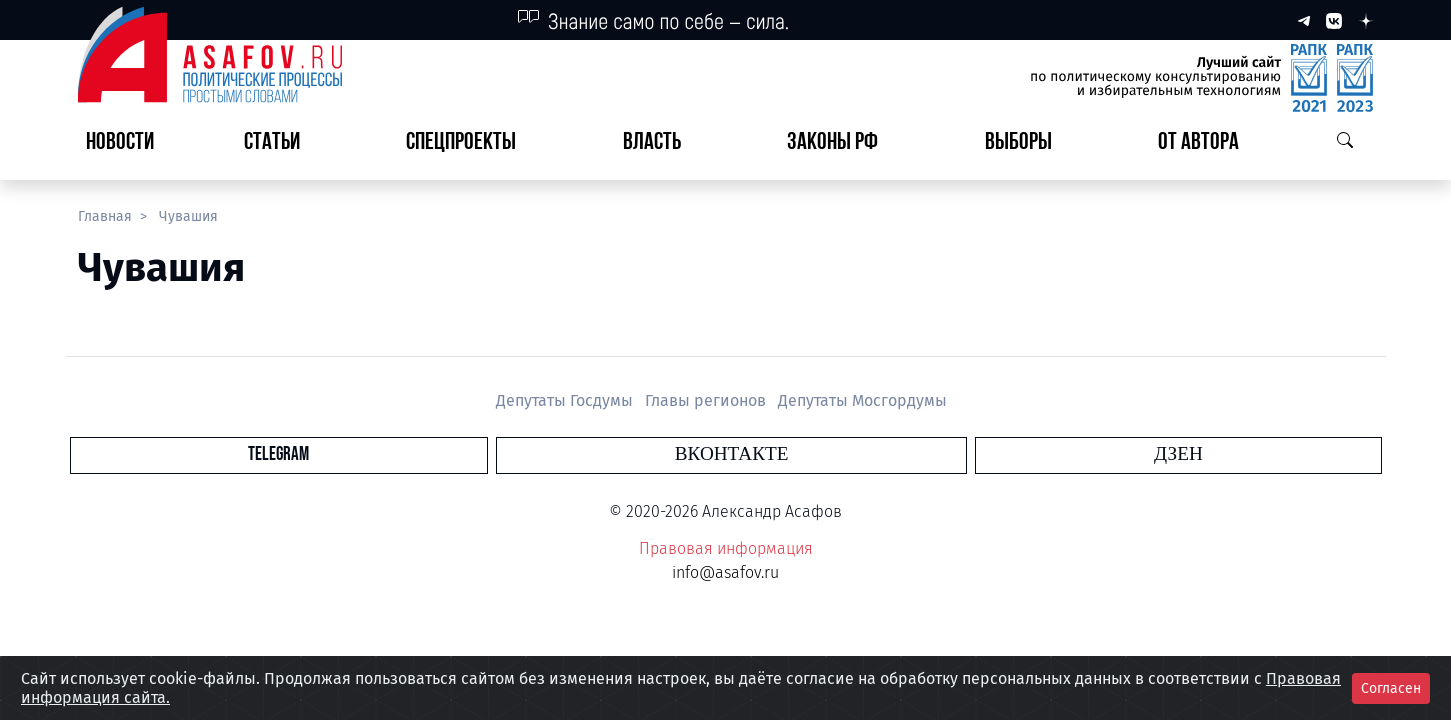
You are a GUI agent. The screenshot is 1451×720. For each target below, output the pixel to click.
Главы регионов (707, 400)
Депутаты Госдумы (566, 400)
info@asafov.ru (725, 572)
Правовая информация (726, 548)
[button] (280, 143)
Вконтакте (732, 454)
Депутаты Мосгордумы (862, 400)
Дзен (846, 454)
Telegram (610, 454)
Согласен (1391, 688)
